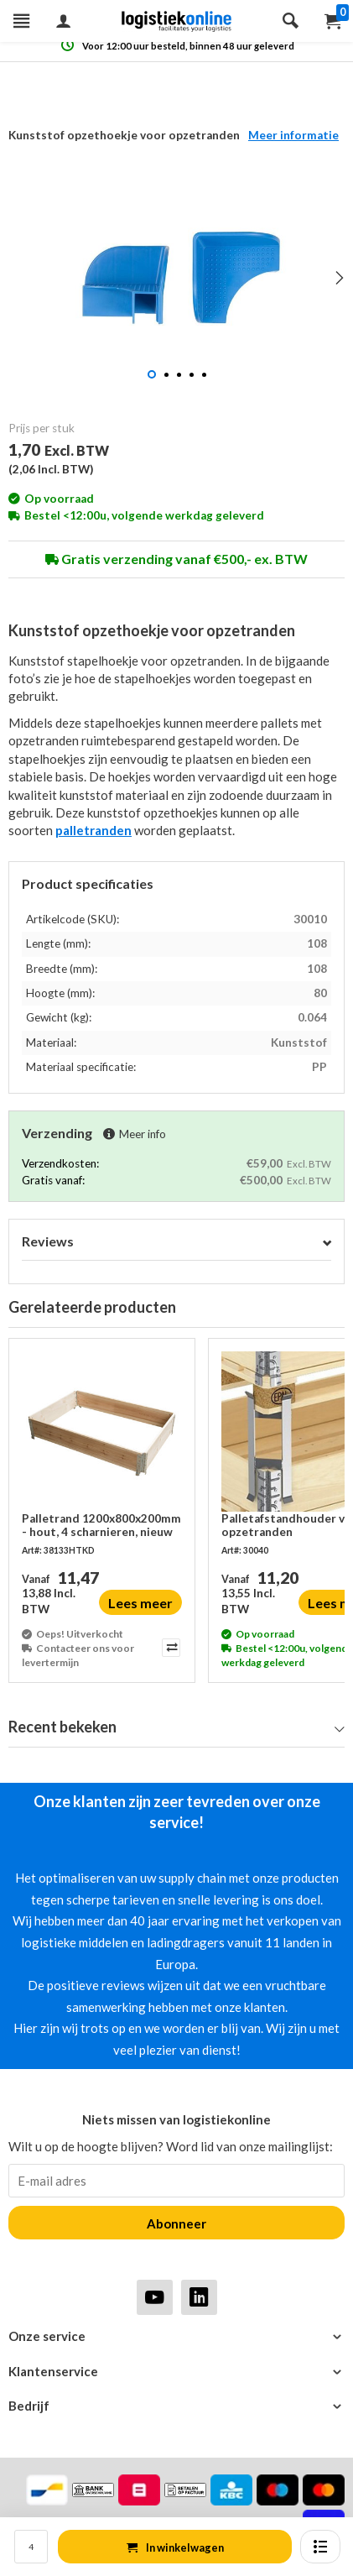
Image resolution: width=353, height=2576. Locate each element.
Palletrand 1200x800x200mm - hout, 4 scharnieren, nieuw (101, 1525)
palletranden (93, 830)
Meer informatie (293, 135)
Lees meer (140, 1603)
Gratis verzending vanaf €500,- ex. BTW (176, 559)
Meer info (134, 1134)
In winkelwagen (175, 2547)
